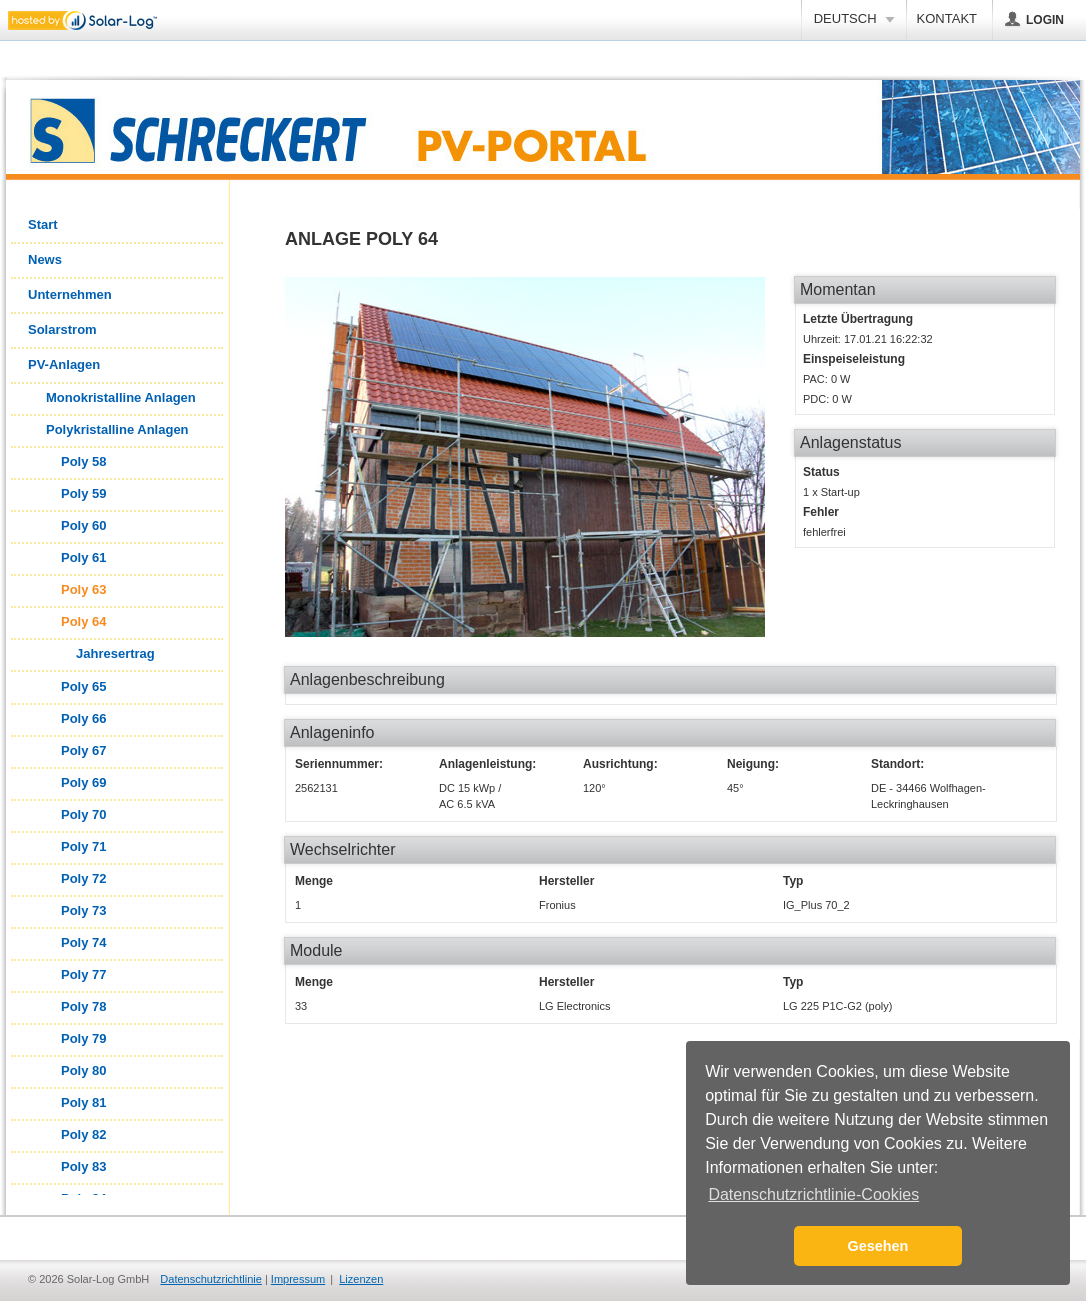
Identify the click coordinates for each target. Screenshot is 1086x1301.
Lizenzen (361, 1279)
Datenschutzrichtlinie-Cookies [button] (813, 1194)
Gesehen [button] (878, 1246)
